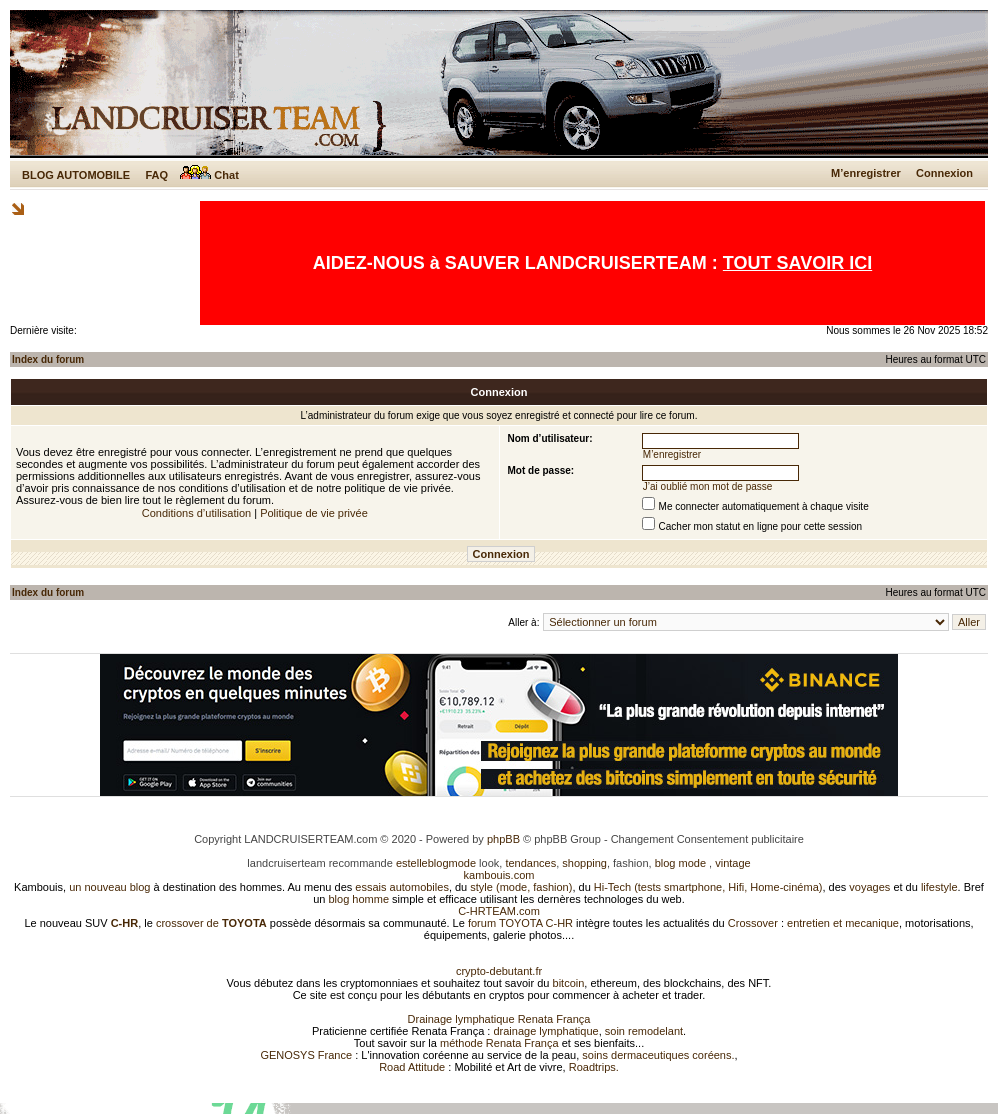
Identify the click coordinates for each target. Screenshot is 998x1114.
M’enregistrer (866, 173)
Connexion (944, 173)
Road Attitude (412, 1067)
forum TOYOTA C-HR (520, 923)
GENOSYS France (306, 1055)
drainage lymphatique (545, 1031)
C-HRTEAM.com (499, 911)
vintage (732, 863)
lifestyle (939, 887)
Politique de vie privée (314, 513)
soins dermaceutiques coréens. (658, 1055)
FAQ (156, 175)
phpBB (503, 839)
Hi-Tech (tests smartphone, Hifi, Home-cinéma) (708, 887)
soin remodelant (644, 1031)
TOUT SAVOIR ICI (797, 263)
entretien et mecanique (843, 923)
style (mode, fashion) (521, 887)
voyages (869, 887)
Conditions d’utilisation (196, 513)
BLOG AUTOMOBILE (76, 175)
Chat (209, 175)
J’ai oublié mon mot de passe (708, 486)
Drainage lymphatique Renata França (499, 1019)
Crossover (753, 923)
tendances (530, 863)
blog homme (359, 899)
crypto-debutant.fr (499, 971)
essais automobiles (402, 887)
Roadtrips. (594, 1067)
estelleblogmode (436, 863)
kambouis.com (499, 875)
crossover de (210, 923)
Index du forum (48, 359)
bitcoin (569, 983)
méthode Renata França (499, 1043)
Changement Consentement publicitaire (707, 839)
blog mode (680, 863)
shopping (584, 863)
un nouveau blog (109, 887)
